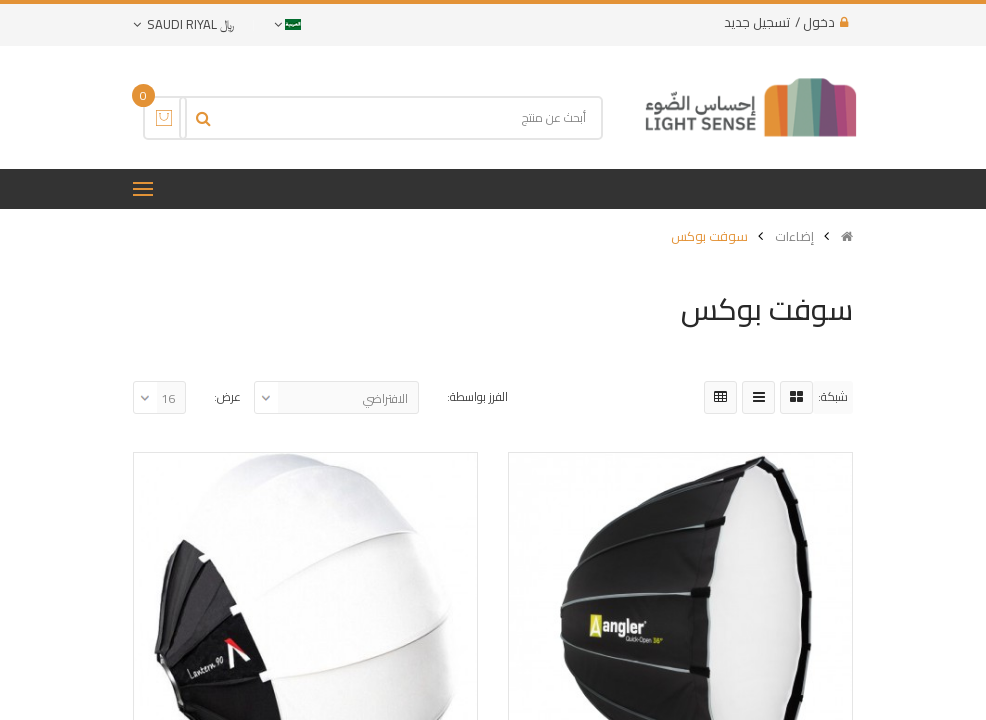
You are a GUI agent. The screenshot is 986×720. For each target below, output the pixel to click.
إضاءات (794, 236)
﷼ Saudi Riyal (183, 24)
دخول (819, 22)
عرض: (227, 396)
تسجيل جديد (757, 22)
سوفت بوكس (709, 236)
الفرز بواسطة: (477, 396)
